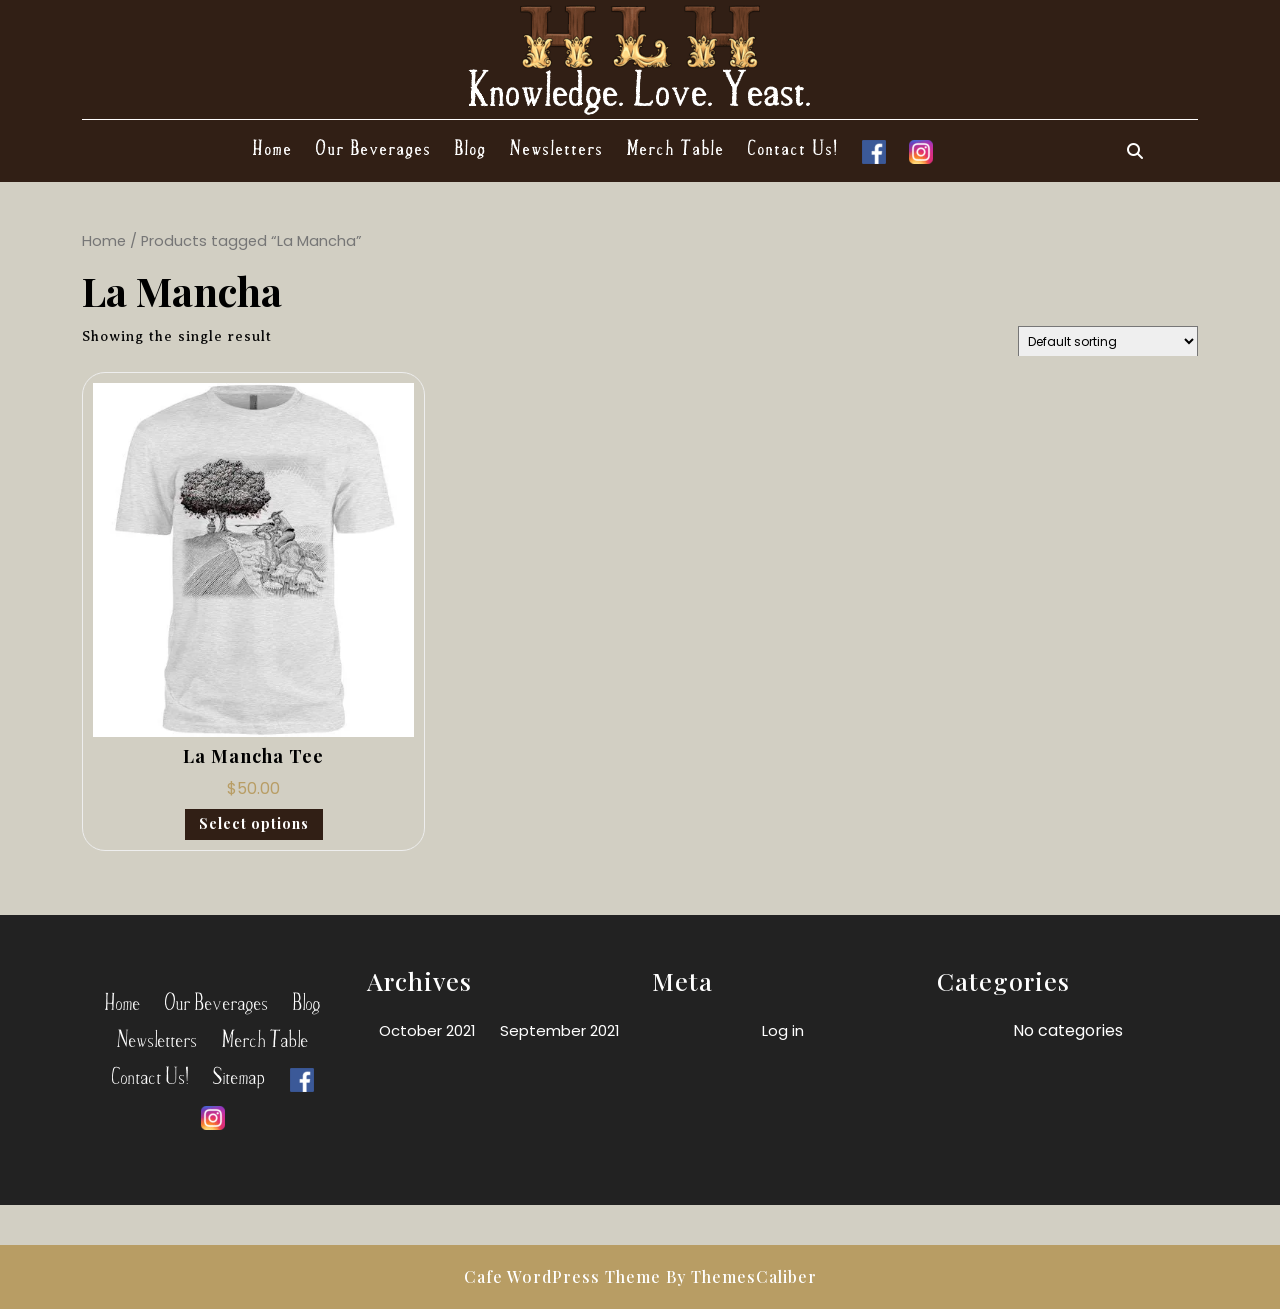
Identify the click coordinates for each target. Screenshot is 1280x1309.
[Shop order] (1108, 341)
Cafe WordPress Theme (562, 1276)
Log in (783, 1030)
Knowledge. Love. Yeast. (640, 87)
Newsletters (557, 147)
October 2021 (427, 1030)
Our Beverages (374, 147)
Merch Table (676, 147)
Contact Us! (793, 147)
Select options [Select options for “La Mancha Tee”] (254, 823)
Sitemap (239, 1074)
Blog (471, 147)
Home (273, 147)
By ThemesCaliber (741, 1276)
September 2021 (560, 1030)
